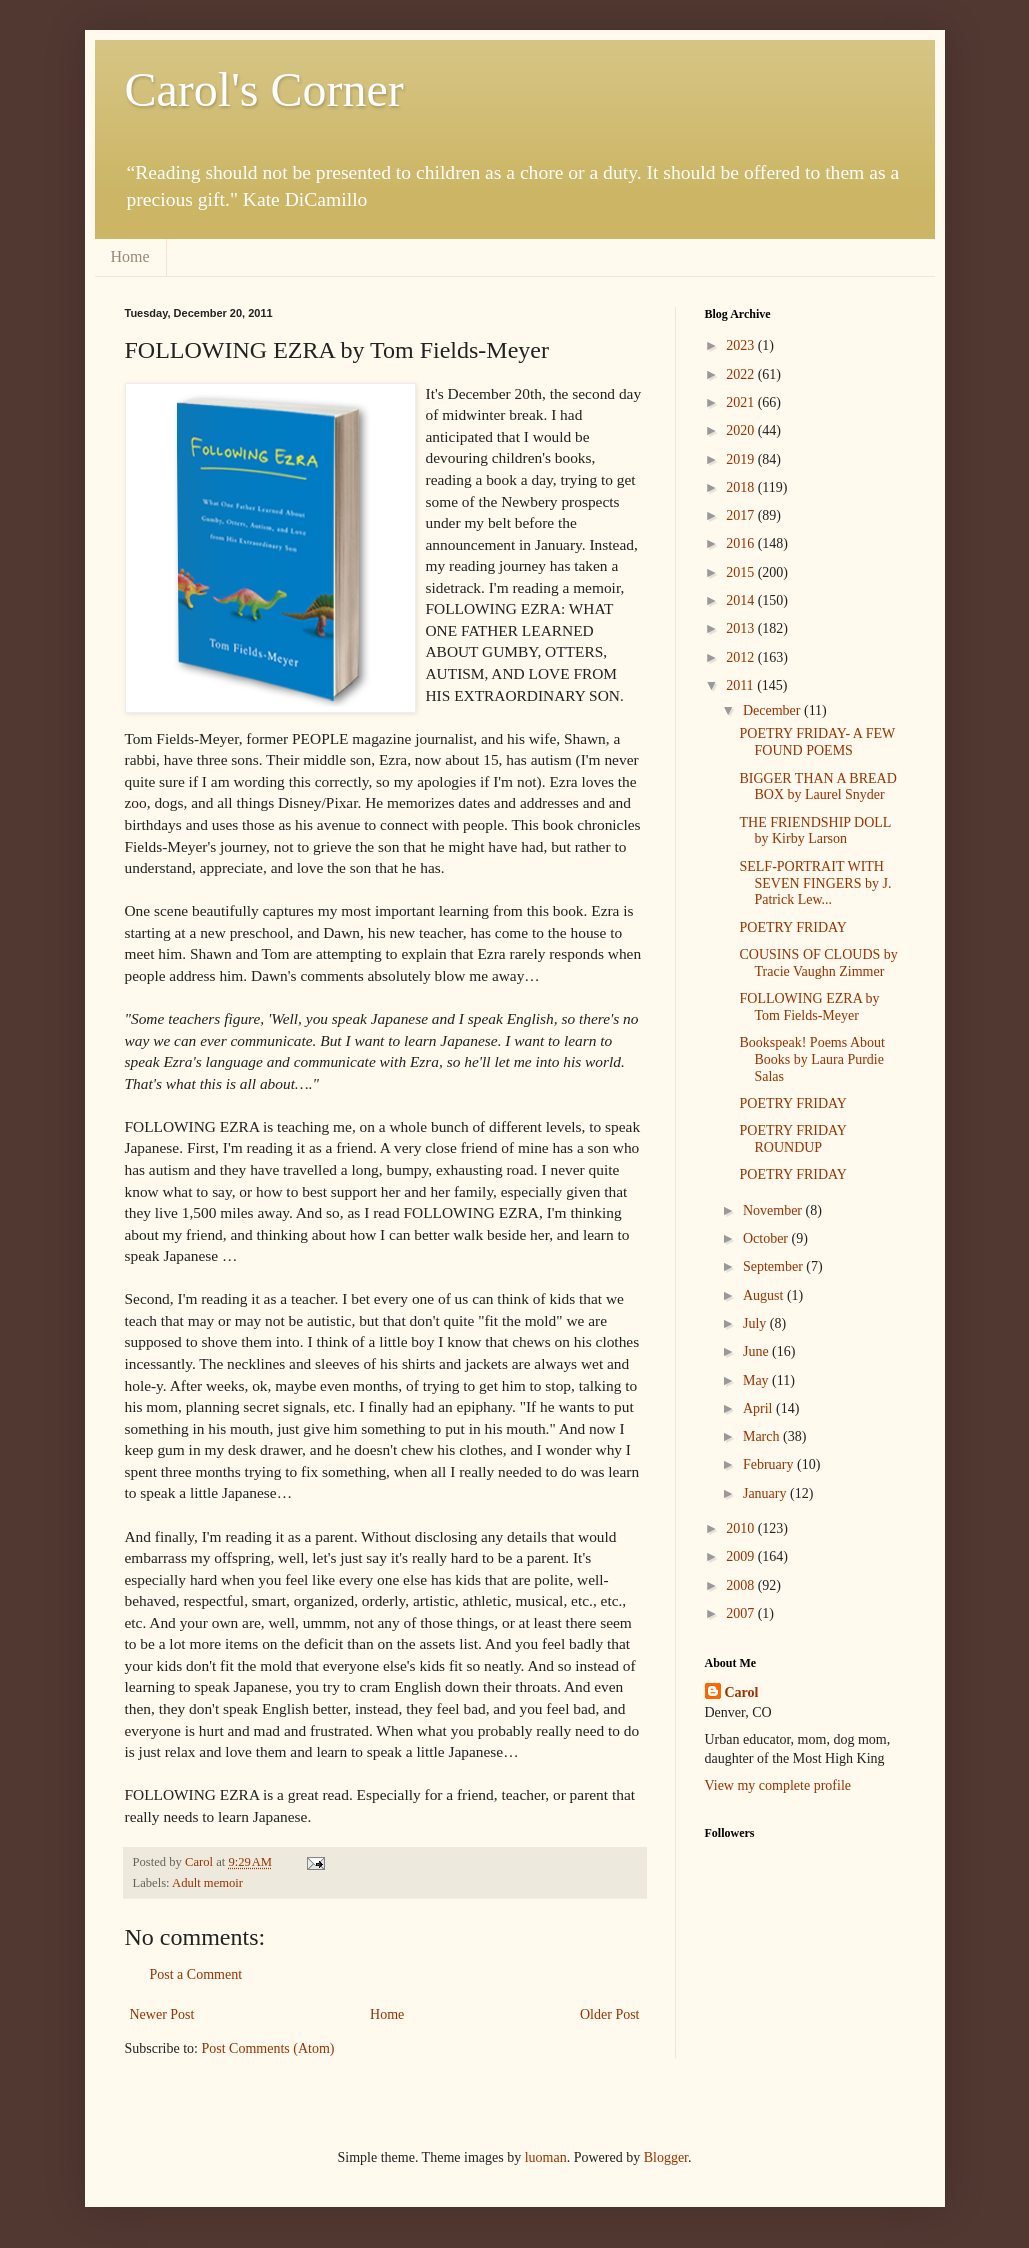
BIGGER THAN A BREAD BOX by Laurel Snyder (817, 787)
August (765, 1295)
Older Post (610, 2014)
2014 (742, 600)
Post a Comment (196, 1974)
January (766, 1493)
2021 (742, 402)
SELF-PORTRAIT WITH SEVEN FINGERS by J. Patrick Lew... (815, 883)
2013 (742, 628)
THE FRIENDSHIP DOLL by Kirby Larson (814, 831)
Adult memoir (207, 1883)
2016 (742, 543)
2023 (742, 345)
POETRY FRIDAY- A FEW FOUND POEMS (816, 742)
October (767, 1238)
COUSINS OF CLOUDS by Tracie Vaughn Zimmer (818, 963)
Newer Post (162, 2014)
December (773, 710)
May (757, 1380)
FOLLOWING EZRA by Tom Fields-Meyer (809, 1007)
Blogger (666, 2157)
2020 (742, 430)
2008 (742, 1585)
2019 (742, 459)
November (774, 1210)
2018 (742, 487)
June (757, 1351)
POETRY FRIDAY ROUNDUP (792, 1139)
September (774, 1266)
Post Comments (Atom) (268, 2048)
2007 (742, 1613)
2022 (742, 374)
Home (130, 256)
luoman (546, 2157)
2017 (742, 515)
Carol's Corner (264, 89)
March (763, 1436)
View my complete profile (778, 1785)
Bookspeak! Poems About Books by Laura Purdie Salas (811, 1059)
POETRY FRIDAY (793, 927)
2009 (742, 1556)
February (770, 1464)
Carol (742, 1692)
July (756, 1323)
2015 (742, 572)
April (759, 1408)
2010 (742, 1528)
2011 (741, 685)
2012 (742, 657)
